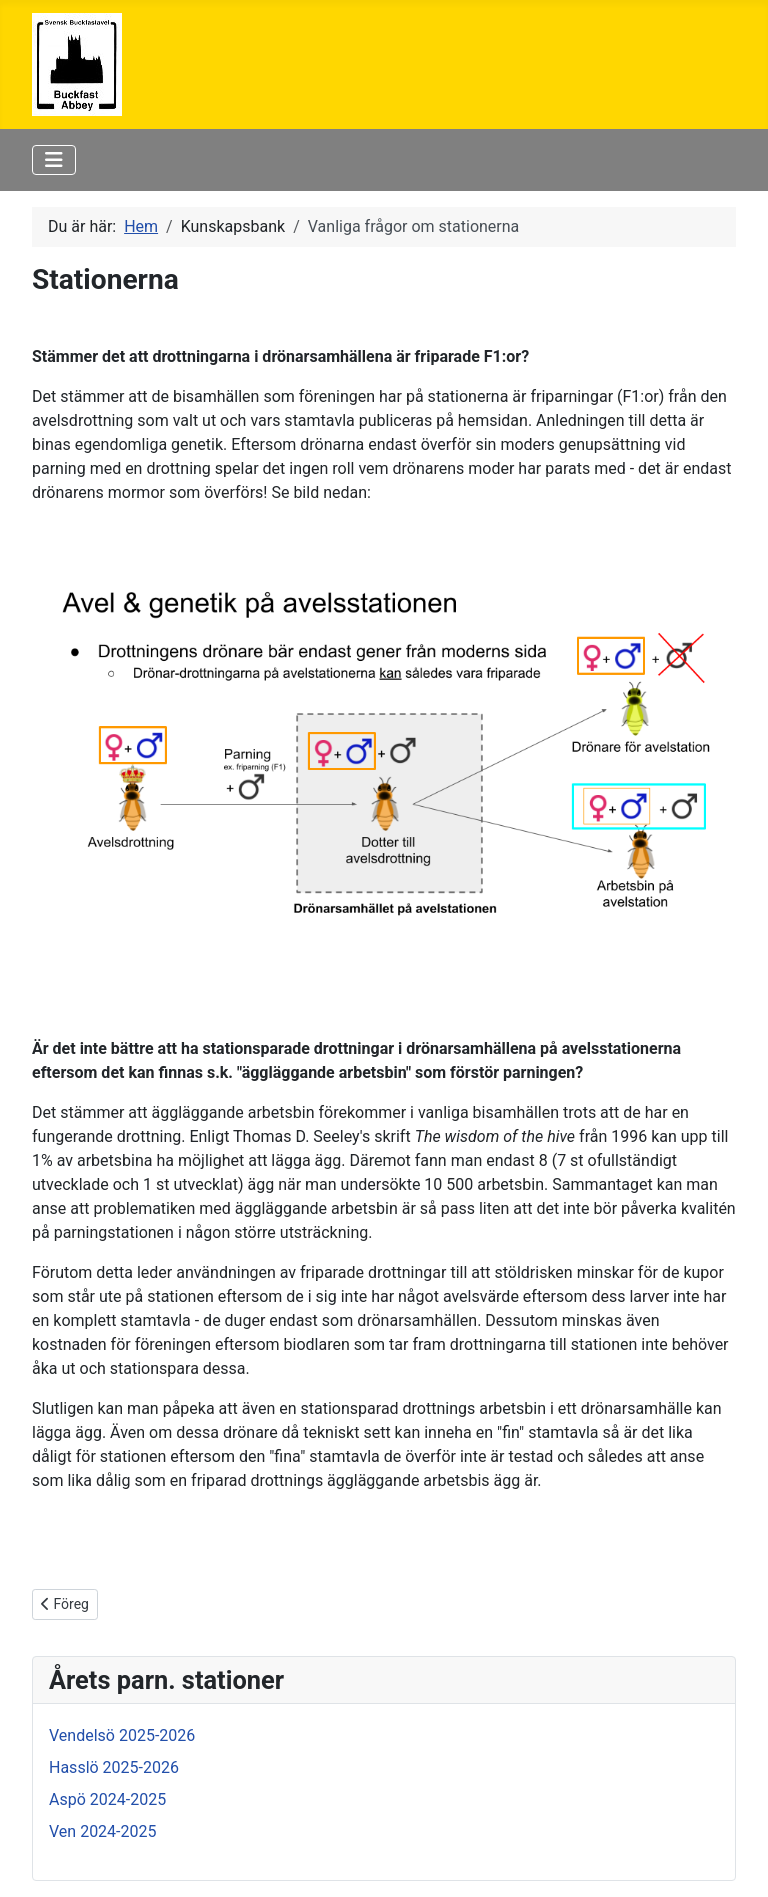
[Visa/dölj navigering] (54, 160)
